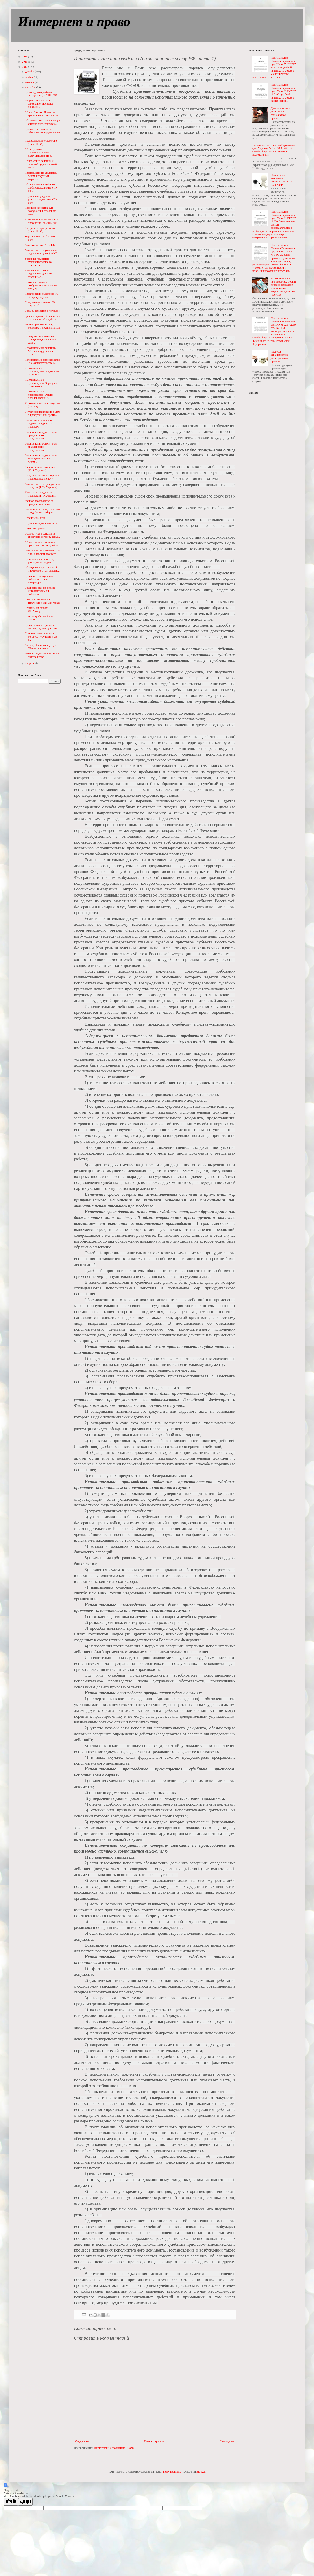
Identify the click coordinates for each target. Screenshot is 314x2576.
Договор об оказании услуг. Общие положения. (40, 646)
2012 (25, 67)
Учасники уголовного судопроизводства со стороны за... (38, 262)
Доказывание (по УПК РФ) (40, 245)
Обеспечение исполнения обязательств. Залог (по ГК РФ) (282, 179)
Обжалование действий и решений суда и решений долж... (41, 164)
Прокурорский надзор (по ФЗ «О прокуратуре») (41, 295)
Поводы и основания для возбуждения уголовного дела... (40, 211)
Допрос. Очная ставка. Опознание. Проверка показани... (39, 104)
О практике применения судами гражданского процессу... (38, 423)
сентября (30, 87)
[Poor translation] (25, 2502)
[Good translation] (11, 2502)
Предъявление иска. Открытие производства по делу (42, 477)
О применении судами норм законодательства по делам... (41, 458)
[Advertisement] (36, 757)
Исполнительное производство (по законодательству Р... (42, 361)
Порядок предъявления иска (41, 523)
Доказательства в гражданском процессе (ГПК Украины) (42, 485)
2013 (25, 61)
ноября (29, 77)
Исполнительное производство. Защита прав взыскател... (42, 371)
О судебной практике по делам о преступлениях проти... (42, 413)
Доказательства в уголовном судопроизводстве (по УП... (42, 252)
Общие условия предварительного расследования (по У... (39, 152)
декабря (30, 71)
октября (30, 82)
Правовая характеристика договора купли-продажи (41, 626)
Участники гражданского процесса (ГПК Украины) (41, 494)
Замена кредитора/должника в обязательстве (42, 655)
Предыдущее (227, 2441)
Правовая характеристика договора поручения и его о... (41, 636)
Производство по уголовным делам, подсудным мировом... (41, 176)
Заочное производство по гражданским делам (39, 502)
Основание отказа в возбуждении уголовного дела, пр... (41, 285)
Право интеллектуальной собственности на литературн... (39, 579)
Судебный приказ (35, 528)
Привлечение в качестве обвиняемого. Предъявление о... (42, 132)
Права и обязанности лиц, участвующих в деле (39, 560)
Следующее (82, 2441)
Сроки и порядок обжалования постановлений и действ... (42, 317)
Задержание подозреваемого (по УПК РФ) (41, 229)
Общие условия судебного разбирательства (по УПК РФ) (41, 188)
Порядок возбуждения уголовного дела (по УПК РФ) (41, 199)
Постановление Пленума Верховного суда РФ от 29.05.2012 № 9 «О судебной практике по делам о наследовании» (283, 92)
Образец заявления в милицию (42, 310)
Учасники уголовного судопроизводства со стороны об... (38, 273)
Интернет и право (74, 21)
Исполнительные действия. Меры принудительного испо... (40, 351)
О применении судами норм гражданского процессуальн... (41, 435)
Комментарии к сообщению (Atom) (113, 2447)
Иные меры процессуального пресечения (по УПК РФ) (41, 221)
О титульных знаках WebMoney (36, 609)
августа (30, 663)
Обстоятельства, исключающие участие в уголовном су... (42, 122)
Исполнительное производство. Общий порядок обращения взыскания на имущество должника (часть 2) (283, 286)
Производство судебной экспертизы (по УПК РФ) (41, 93)
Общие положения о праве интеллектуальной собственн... (40, 591)
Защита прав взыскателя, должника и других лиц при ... (42, 328)
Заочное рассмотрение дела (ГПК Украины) (40, 468)
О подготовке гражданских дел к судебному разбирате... (42, 511)
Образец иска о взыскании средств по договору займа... (43, 535)
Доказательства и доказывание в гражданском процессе (42, 552)
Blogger (200, 2471)
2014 (25, 56)
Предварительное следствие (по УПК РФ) (41, 142)
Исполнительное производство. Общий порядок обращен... (39, 395)
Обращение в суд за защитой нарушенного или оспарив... (42, 569)
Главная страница (154, 2441)
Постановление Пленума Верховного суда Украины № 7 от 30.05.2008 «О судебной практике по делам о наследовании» (273, 149)
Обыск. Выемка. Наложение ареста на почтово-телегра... (42, 114)
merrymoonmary (172, 2471)
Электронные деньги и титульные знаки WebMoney (42, 601)
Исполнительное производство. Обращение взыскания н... (41, 383)
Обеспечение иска (35, 518)
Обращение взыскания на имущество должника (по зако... (41, 339)
